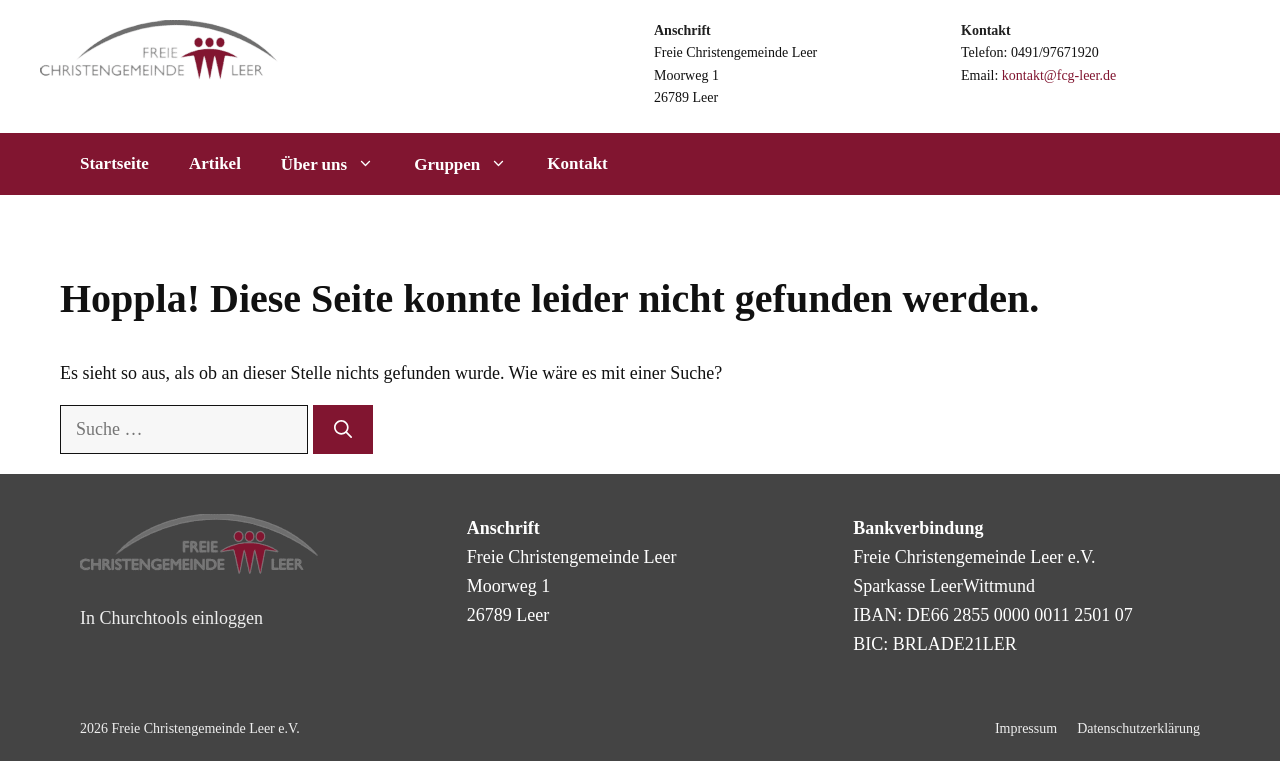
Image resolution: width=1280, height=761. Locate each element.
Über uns (337, 164)
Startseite (114, 163)
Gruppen (470, 164)
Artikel (215, 163)
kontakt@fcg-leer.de (1059, 75)
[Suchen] (343, 429)
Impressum (1026, 728)
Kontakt (577, 163)
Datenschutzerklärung (1138, 728)
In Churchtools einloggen (171, 618)
